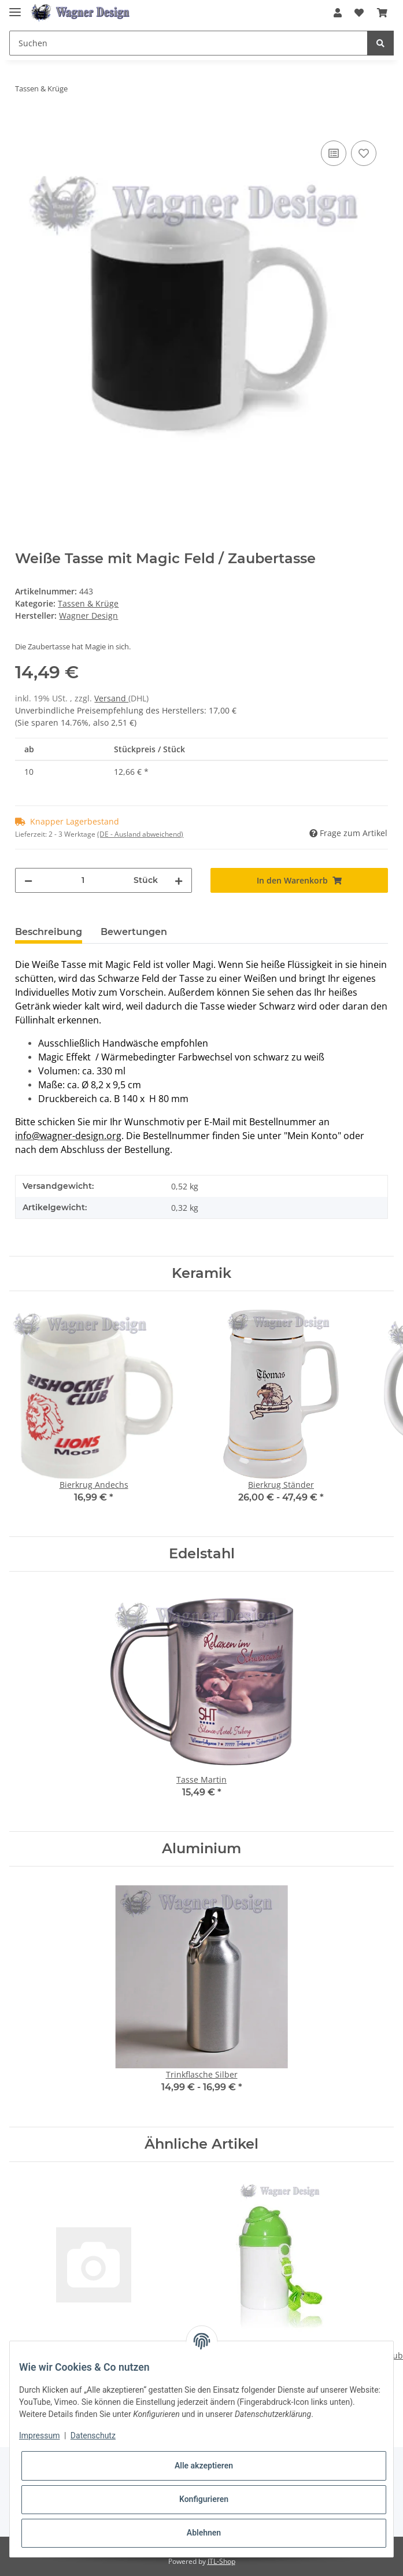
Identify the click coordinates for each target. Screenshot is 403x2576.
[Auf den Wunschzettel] (363, 153)
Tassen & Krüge (88, 603)
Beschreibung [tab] (48, 931)
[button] (337, 12)
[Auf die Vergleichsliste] (333, 153)
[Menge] (82, 880)
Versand (111, 698)
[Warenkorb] (382, 12)
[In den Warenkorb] (24, 125)
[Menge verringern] (28, 880)
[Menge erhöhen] (178, 880)
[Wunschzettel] (359, 12)
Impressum (39, 2435)
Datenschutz (93, 2435)
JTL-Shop (221, 2561)
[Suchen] (188, 43)
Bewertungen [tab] (134, 931)
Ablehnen (204, 2532)
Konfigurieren (203, 2499)
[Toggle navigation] (15, 7)
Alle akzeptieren (204, 2465)
